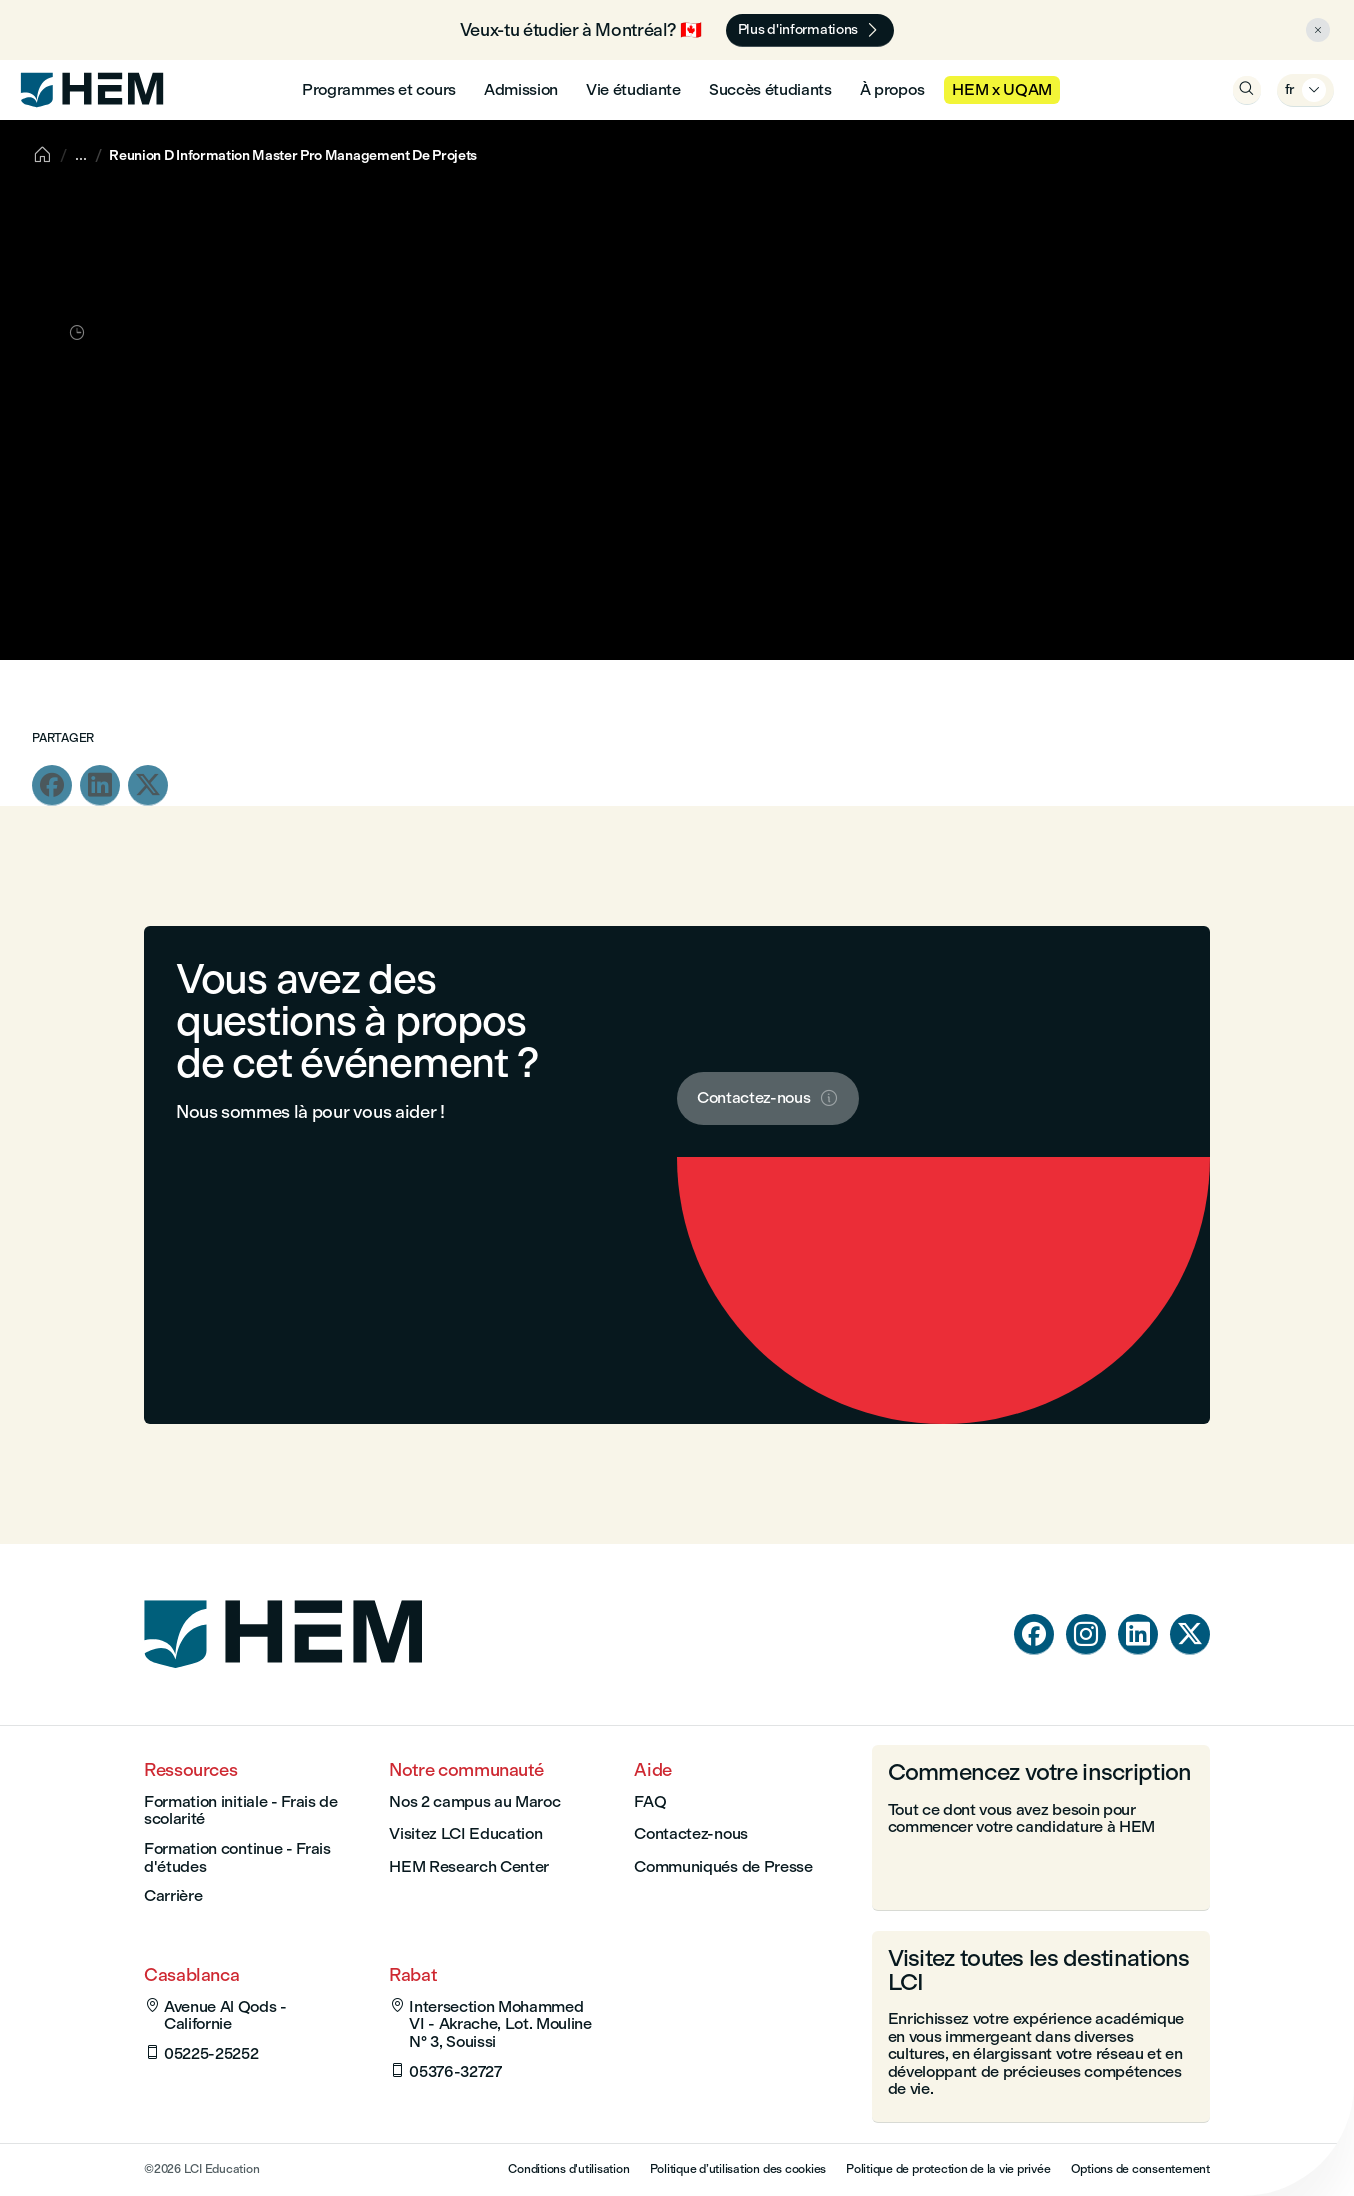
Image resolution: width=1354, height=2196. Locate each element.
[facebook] (1034, 1634)
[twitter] (1190, 1634)
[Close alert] (1318, 30)
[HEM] (92, 90)
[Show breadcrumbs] (81, 155)
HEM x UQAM (1002, 89)
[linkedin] (1138, 1634)
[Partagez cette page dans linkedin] (100, 785)
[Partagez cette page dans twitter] (148, 785)
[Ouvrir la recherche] (1247, 90)
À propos (892, 89)
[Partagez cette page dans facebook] (52, 785)
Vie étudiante (633, 89)
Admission (521, 89)
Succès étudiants (770, 89)
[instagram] (1086, 1634)
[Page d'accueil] (284, 1681)
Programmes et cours (379, 89)
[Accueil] (42, 155)
